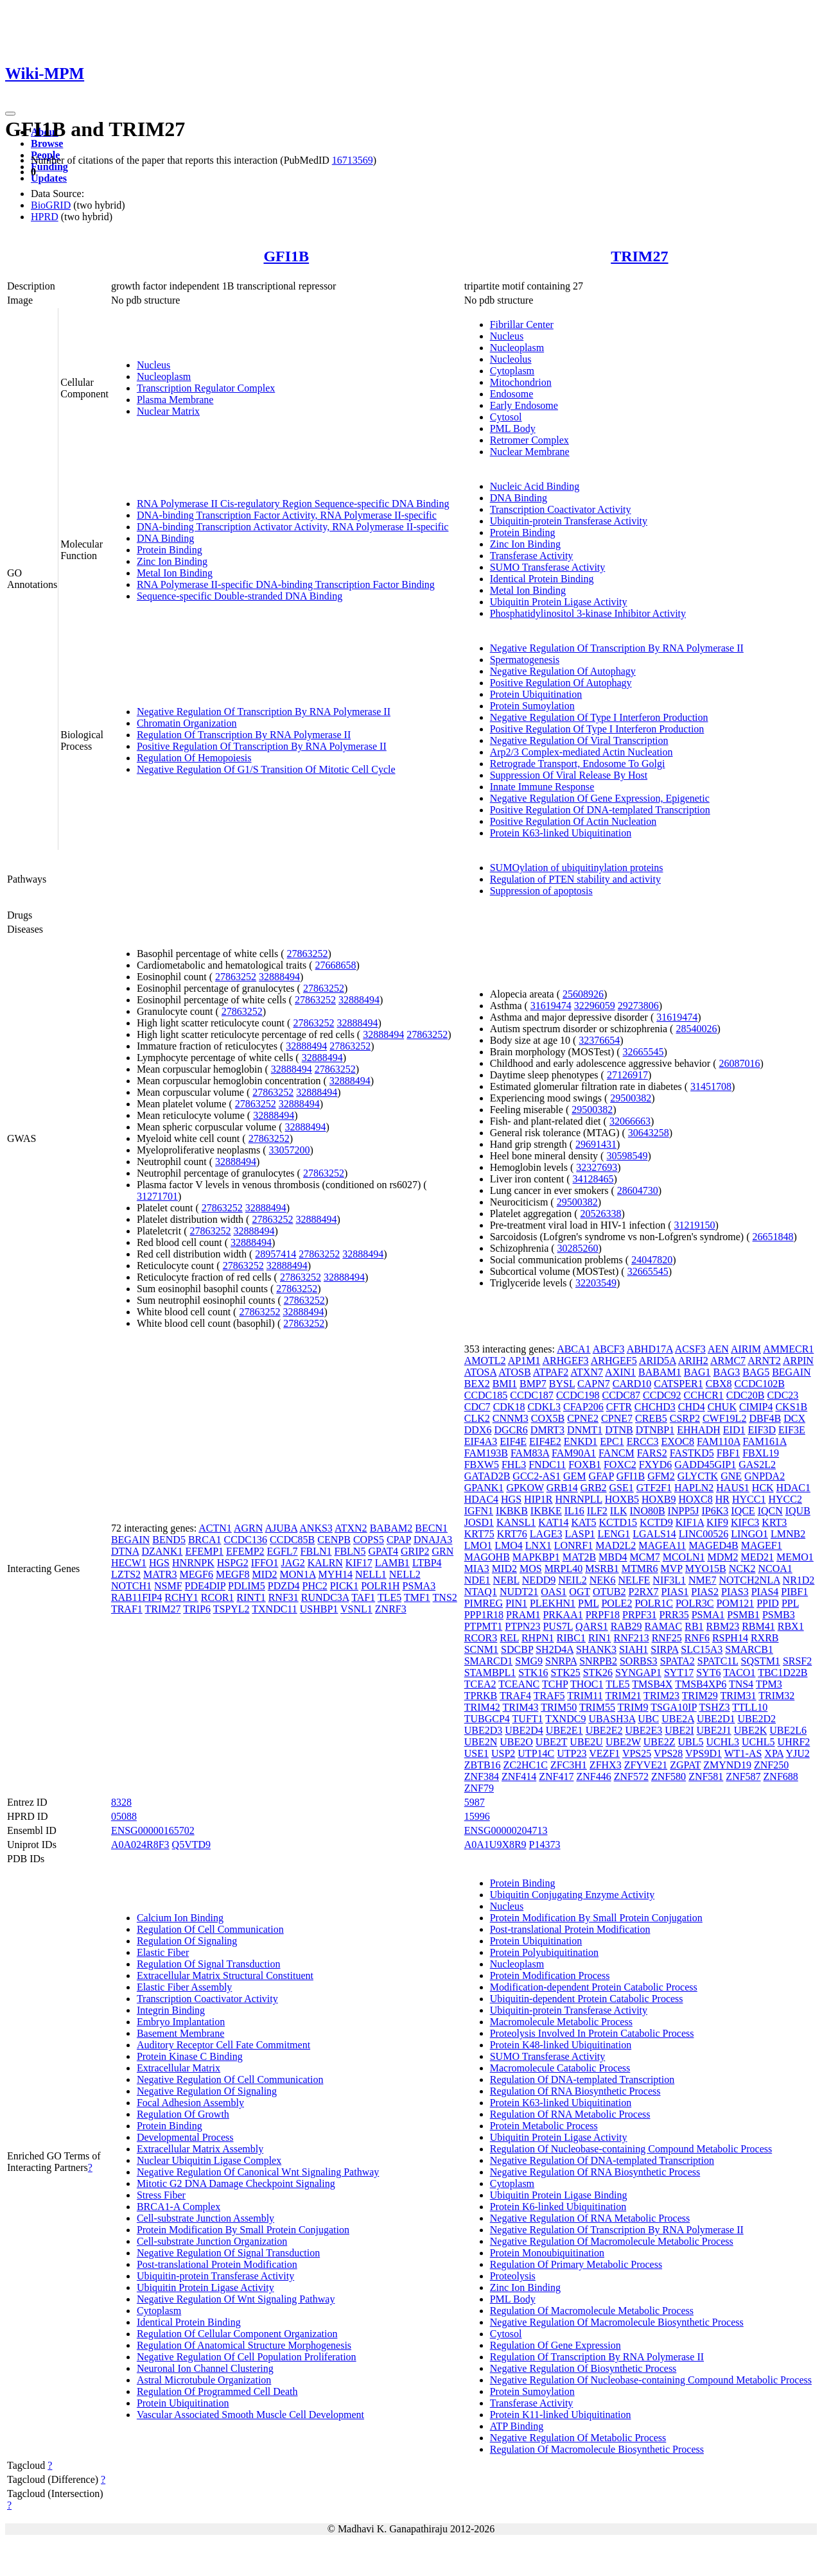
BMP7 (533, 1383)
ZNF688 (781, 1776)
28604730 (637, 1190)
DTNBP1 (655, 1429)
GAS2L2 (757, 1464)
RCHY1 (181, 1597)
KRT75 (479, 1533)
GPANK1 (484, 1487)
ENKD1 (580, 1441)
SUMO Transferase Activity (548, 567)
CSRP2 (685, 1418)
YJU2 (797, 1753)
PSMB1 (743, 1614)
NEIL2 (572, 1580)
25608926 (583, 994)
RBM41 (758, 1626)
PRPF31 (639, 1614)
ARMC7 (728, 1360)
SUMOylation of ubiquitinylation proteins (576, 867)
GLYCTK (698, 1476)
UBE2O (516, 1741)
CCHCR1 (704, 1395)
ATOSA (480, 1372)
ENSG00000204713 (506, 1830)
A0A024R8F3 (140, 1844)
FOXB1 (584, 1464)
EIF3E (791, 1429)
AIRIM (746, 1349)
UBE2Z (659, 1741)
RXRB (765, 1637)
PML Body (513, 428)
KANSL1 (516, 1522)
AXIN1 (620, 1372)
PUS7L (558, 1626)
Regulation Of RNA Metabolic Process (570, 2114)
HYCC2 (784, 1499)
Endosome (512, 393)
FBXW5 (481, 1464)
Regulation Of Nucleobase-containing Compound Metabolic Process (631, 2148)
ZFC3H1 (568, 1764)
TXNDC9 (565, 1718)
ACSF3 (690, 1349)
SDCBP (517, 1649)
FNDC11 (547, 1464)
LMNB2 (788, 1533)
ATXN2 (351, 1528)
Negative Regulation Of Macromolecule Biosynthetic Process (617, 2322)
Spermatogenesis (524, 659)
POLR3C (695, 1603)
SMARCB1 (749, 1649)
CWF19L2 (724, 1418)
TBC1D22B (782, 1672)
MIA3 (476, 1568)
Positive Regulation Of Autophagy (561, 682)
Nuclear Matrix (168, 411)
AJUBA (281, 1528)
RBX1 (791, 1626)
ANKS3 (316, 1528)
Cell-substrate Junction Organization (212, 2241)
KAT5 (583, 1522)
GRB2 (594, 1487)
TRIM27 (639, 256)
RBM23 (723, 1626)
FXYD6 (655, 1464)
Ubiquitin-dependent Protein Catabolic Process (586, 1998)
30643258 (648, 1132)
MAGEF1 (761, 1545)
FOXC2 (620, 1464)
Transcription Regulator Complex (206, 388)
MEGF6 (196, 1574)
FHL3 (514, 1464)
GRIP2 (415, 1551)
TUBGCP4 (487, 1718)
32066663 (630, 1121)
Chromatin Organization (187, 723)
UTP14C (536, 1753)
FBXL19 (760, 1453)
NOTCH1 (131, 1585)
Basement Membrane (180, 2033)
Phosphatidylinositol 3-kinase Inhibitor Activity (588, 613)
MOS (531, 1568)
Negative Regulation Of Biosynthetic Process (583, 2368)
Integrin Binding (171, 2010)
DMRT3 (547, 1429)
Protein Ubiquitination (536, 694)
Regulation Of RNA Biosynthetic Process (575, 2091)
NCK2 (742, 1568)
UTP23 (571, 1753)
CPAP (399, 1539)
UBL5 (690, 1741)
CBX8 (719, 1383)
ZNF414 (519, 1776)
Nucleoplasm (164, 376)
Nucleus (153, 364)
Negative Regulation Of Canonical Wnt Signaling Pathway (258, 2171)
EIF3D (762, 1429)
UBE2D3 (483, 1730)
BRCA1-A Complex (178, 2206)
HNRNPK (193, 1562)
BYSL (562, 1383)
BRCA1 (205, 1539)
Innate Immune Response (542, 786)
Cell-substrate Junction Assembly (205, 2218)
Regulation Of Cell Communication (210, 1929)
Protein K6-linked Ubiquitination (558, 2206)
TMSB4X (652, 1684)
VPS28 (668, 1753)
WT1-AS (743, 1753)
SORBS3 (639, 1660)
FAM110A (718, 1441)
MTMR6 (640, 1568)
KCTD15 (618, 1522)
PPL (790, 1603)
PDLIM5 (246, 1585)
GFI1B (286, 256)
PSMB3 (778, 1614)
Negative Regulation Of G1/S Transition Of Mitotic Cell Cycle (266, 769)
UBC (648, 1718)
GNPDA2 (764, 1476)
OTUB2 (609, 1591)
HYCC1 (748, 1499)
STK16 (533, 1672)
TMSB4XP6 (700, 1684)
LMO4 (508, 1545)
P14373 (545, 1844)
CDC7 (477, 1406)
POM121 (736, 1603)
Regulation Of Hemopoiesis (194, 757)
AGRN (248, 1528)
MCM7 (645, 1557)
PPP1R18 (483, 1614)
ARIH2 (693, 1360)
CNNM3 (511, 1418)
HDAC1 (793, 1487)
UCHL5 (758, 1741)
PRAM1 (523, 1614)
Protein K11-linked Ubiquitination (560, 2414)
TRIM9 (633, 1707)
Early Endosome (524, 405)
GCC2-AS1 (536, 1476)
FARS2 (652, 1453)
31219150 (694, 1225)
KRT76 (512, 1533)
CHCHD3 (655, 1406)
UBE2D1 (716, 1718)
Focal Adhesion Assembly (190, 2102)
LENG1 (614, 1533)
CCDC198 (578, 1395)
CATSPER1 (678, 1383)
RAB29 (626, 1626)
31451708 (710, 1086)
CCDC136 (245, 1539)
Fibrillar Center (522, 324)
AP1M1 (524, 1360)
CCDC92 (662, 1395)
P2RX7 (643, 1591)
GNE (731, 1476)
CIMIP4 (756, 1406)
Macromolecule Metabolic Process (561, 2021)
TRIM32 (776, 1695)
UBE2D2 (756, 1718)
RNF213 (631, 1637)
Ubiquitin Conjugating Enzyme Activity (572, 1894)
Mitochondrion (521, 382)
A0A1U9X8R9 (495, 1844)
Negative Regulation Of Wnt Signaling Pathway (236, 2299)
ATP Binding (516, 2426)
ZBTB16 (482, 1764)
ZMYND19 (727, 1764)
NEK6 (603, 1580)
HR (722, 1499)
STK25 (565, 1672)
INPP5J (683, 1510)
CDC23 (782, 1395)
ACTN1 (215, 1528)
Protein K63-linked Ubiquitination (560, 832)
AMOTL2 (485, 1360)
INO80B (647, 1510)
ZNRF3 (391, 1609)
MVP (672, 1568)
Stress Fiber (161, 2195)
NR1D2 (799, 1580)
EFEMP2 (245, 1551)
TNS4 (741, 1684)
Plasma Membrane (175, 399)
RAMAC (664, 1626)
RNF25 (667, 1637)
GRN (442, 1551)
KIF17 (358, 1562)
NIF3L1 (669, 1580)
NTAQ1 (480, 1591)
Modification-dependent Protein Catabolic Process (593, 1987)
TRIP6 (197, 1609)
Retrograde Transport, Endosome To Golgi (577, 763)
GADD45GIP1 (705, 1464)
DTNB (619, 1429)
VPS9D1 (703, 1753)
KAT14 (553, 1522)
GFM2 (661, 1476)
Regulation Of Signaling (187, 1940)
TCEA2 (480, 1684)
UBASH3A (611, 1718)
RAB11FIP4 (136, 1597)
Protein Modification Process (550, 1975)
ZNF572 (631, 1776)
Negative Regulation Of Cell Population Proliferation (246, 2356)
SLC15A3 (701, 1649)
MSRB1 (601, 1568)
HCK (763, 1487)
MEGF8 (232, 1574)
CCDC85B (292, 1539)
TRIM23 (661, 1695)
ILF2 (597, 1510)
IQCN (770, 1510)
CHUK (722, 1406)
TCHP (555, 1684)
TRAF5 (549, 1695)
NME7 (702, 1580)
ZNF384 (481, 1776)
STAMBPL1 (490, 1672)
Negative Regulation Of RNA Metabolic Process (590, 2218)
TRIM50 (559, 1707)
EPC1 (612, 1441)
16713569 (352, 160)
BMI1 (505, 1383)
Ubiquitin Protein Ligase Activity (558, 601)
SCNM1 (481, 1649)
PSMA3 (419, 1585)
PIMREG (483, 1603)
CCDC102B (760, 1383)
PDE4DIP (205, 1585)
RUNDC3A (325, 1597)
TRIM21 (623, 1695)
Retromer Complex (529, 440)
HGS (159, 1562)
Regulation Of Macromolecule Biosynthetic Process (597, 2449)
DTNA (125, 1551)
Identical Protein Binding (542, 578)
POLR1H (380, 1585)
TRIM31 (738, 1695)
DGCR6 (510, 1429)
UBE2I (679, 1730)
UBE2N (481, 1741)
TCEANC (518, 1684)
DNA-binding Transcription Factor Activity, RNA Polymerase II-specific (287, 515)
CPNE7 (617, 1418)
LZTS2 (126, 1574)
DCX (794, 1418)
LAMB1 (392, 1562)
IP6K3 (715, 1510)
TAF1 (363, 1597)
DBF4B (765, 1418)
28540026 (696, 1028)
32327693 (596, 1167)
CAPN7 (593, 1383)
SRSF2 (797, 1660)
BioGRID (51, 205)
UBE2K (750, 1730)
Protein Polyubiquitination (544, 1952)
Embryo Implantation (181, 2021)
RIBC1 (571, 1637)
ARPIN (798, 1360)
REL (509, 1637)
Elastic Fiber (163, 1952)
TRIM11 (584, 1695)
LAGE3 (546, 1533)
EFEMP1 (204, 1551)
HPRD (44, 216)
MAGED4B (713, 1545)
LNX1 (538, 1545)
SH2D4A (554, 1649)
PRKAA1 (562, 1614)
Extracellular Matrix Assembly (200, 2148)
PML (588, 1603)
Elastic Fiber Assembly (184, 1987)
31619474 (551, 1005)
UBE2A (677, 1718)
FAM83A (530, 1453)
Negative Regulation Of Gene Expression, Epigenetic (600, 798)
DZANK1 (161, 1551)
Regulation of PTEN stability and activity (575, 879)
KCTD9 (656, 1522)
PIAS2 (705, 1591)
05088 (124, 1816)
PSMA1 (708, 1614)
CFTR (619, 1406)
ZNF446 (593, 1776)
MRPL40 (564, 1568)
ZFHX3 (606, 1764)
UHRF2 (794, 1741)
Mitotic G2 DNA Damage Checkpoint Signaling (236, 2183)
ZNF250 (771, 1764)
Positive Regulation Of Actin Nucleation (573, 821)
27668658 (335, 965)
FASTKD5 (692, 1453)
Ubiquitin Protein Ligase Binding (558, 2195)
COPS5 (368, 1539)
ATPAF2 (550, 1372)
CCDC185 (486, 1395)
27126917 (627, 1074)
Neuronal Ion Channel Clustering (205, 2368)
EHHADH (699, 1429)
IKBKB (512, 1510)
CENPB (334, 1539)
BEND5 (169, 1539)
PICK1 (344, 1585)
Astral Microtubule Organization (204, 2379)
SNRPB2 (598, 1660)
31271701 (157, 1196)
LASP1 (579, 1533)
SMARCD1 (488, 1660)
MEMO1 (795, 1557)
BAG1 (697, 1372)
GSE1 (621, 1487)
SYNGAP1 (638, 1672)
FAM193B (486, 1453)
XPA (773, 1753)
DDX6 (478, 1429)
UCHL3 (722, 1741)
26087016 (739, 1063)
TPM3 (769, 1684)
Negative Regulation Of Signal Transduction (228, 2252)
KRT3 (774, 1522)
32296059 (594, 1005)
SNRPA (561, 1660)
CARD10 (632, 1383)
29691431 (595, 1144)
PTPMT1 (483, 1626)
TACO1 (739, 1672)
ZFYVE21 (646, 1764)
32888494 (279, 976)
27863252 (307, 953)
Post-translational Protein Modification (217, 2264)
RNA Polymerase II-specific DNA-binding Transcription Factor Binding (286, 584)
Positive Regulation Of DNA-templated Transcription (600, 809)
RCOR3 (481, 1637)
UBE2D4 (524, 1730)
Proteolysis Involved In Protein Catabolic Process (592, 2033)
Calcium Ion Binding (180, 1917)
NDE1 (477, 1580)
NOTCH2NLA (749, 1580)
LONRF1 (573, 1545)
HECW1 (128, 1562)
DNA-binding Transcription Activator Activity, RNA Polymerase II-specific (293, 526)
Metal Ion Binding (175, 572)
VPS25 (636, 1753)
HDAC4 (481, 1499)
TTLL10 (749, 1707)
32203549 (595, 1282)
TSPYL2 (231, 1609)
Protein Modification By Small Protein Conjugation (243, 2229)
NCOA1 (775, 1568)
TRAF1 (127, 1609)
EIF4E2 (545, 1441)
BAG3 (726, 1372)
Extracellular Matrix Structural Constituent (225, 1975)
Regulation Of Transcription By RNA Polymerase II (244, 734)
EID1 (734, 1429)
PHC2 (315, 1585)
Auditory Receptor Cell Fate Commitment (223, 2044)
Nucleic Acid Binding (535, 486)
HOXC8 (695, 1499)
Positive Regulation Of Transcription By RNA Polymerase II (262, 746)
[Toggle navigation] (10, 114)
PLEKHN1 (552, 1603)
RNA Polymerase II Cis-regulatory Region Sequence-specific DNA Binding (293, 503)
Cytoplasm (512, 370)
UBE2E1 (564, 1730)
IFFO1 (265, 1562)
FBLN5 (350, 1551)
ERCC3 (643, 1441)
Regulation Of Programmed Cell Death (217, 2391)
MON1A (298, 1574)
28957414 (275, 1254)
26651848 (773, 1236)
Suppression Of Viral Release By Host (568, 775)
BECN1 (431, 1528)
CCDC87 (621, 1395)
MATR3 (160, 1574)
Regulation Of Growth (183, 2114)
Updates (49, 178)
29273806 (638, 1005)
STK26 (598, 1672)
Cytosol (506, 416)
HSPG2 (233, 1562)
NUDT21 (519, 1591)
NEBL (506, 1580)
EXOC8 (677, 1441)
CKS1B (791, 1406)
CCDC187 (532, 1395)
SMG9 (529, 1660)
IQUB (797, 1510)
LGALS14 (654, 1533)
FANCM (616, 1453)
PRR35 (673, 1614)
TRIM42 (482, 1707)
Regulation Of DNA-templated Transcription (582, 2079)
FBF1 (728, 1453)
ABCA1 (573, 1349)
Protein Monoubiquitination (547, 2252)
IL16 (574, 1510)
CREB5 (651, 1418)
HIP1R (538, 1499)
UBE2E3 (643, 1730)
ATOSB (514, 1372)
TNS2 (445, 1597)
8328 (121, 1802)
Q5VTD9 (191, 1844)
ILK (618, 1510)
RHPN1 (537, 1637)
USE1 (476, 1753)
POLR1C (653, 1603)
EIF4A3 (481, 1441)
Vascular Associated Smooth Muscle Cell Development (250, 2414)
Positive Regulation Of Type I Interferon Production (597, 728)
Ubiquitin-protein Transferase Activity (568, 520)
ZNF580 (668, 1776)
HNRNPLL (578, 1499)
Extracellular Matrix (178, 2067)
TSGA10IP (673, 1707)
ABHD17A (650, 1349)
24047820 (651, 1259)
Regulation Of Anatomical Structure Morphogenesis (244, 2345)
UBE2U (586, 1741)
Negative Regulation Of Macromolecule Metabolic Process (611, 2241)
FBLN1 (316, 1551)
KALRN (325, 1562)
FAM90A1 (574, 1453)
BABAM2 (391, 1528)
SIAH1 (633, 1649)
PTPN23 (522, 1626)
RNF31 (283, 1597)
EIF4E (513, 1441)
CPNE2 (583, 1418)
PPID (767, 1603)
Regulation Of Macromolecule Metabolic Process (592, 2310)
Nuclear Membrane (530, 451)
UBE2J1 (714, 1730)
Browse (47, 143)
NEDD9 (538, 1580)
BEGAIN (130, 1539)
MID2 (264, 1574)
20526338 (601, 1213)
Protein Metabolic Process (544, 2125)
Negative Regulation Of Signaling (207, 2091)
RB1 (694, 1626)
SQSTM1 (760, 1660)
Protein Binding (169, 549)
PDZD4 (284, 1585)
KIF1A (690, 1522)
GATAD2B (487, 1476)
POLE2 (616, 1603)
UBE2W (623, 1741)
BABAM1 (659, 1372)
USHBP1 (319, 1609)
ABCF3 (609, 1349)
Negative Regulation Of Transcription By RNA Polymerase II (263, 711)
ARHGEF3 (566, 1360)
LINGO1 (749, 1533)
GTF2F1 (654, 1487)
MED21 (757, 1557)
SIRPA (664, 1649)
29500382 (630, 1098)
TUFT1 (527, 1718)
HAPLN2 (693, 1487)
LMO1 (478, 1545)
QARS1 (591, 1626)
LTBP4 (427, 1562)
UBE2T (551, 1741)
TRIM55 (597, 1707)
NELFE (634, 1580)
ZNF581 (705, 1776)
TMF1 (417, 1597)
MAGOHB (487, 1557)
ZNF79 (479, 1788)
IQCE (743, 1510)
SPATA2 (677, 1660)
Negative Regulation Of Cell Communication (230, 2079)
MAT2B (579, 1557)
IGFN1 (478, 1510)
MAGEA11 (662, 1545)
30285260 (578, 1248)
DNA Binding (165, 538)
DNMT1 (584, 1429)
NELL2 (405, 1574)
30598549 (626, 1155)
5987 (474, 1802)
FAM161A (765, 1441)
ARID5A (657, 1360)
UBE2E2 (604, 1730)
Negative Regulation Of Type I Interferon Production (599, 717)
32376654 (599, 1040)
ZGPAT (685, 1764)
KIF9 (717, 1522)
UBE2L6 (788, 1730)
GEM (574, 1476)
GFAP (601, 1476)
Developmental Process (185, 2137)
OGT (579, 1591)
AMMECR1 (788, 1349)
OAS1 (553, 1591)
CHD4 (691, 1406)
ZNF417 (556, 1776)
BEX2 (477, 1383)
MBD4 (613, 1557)
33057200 (289, 1150)
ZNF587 (743, 1776)
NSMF (168, 1585)
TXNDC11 (274, 1609)
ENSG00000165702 (153, 1830)
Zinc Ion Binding (172, 561)
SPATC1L (718, 1660)
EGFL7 (282, 1551)
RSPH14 (730, 1637)
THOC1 (587, 1684)
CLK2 (477, 1418)
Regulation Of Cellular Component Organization (237, 2333)
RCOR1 (217, 1597)
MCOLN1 (684, 1557)
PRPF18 (603, 1614)
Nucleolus (511, 359)
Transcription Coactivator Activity (560, 509)
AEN (718, 1349)
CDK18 (509, 1406)
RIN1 (599, 1637)
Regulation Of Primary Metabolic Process (576, 2264)
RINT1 (250, 1597)
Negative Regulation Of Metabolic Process (578, 2437)
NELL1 (371, 1574)
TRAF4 (515, 1695)
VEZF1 (604, 1753)
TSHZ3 (714, 1707)
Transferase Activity (531, 555)
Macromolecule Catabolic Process (560, 2067)
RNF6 (697, 1637)
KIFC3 (745, 1522)
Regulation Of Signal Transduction (209, 1963)
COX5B (547, 1418)
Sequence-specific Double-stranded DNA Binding (239, 596)
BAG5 (755, 1372)
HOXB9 (659, 1499)
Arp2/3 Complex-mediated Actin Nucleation (581, 752)
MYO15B (705, 1568)
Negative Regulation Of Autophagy (563, 671)
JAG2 (292, 1562)
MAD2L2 (615, 1545)
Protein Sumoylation (532, 705)
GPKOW (524, 1487)
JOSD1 (479, 1522)
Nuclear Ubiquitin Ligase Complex (209, 2160)
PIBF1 (794, 1591)
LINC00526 (703, 1533)
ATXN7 (586, 1372)
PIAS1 (675, 1591)
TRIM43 (520, 1707)
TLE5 (389, 1597)
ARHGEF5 (614, 1360)
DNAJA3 (433, 1539)
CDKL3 (544, 1406)
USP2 (503, 1753)
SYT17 (679, 1672)
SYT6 (708, 1672)
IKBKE (546, 1510)
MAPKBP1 (536, 1557)
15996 (477, 1816)
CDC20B (745, 1395)
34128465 (593, 1178)
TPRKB (481, 1695)
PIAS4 (765, 1591)
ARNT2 (764, 1360)
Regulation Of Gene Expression (555, 2345)
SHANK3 (596, 1649)
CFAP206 (583, 1406)
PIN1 (516, 1603)
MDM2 (722, 1557)
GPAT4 (383, 1551)
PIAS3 (735, 1591)
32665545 (643, 1051)
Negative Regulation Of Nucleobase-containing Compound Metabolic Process (651, 2379)
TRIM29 (700, 1695)
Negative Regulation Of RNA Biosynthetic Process (595, 2171)
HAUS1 (732, 1487)
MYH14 (336, 1574)
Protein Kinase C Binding (190, 2056)
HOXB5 (622, 1499)
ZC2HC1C (525, 1764)
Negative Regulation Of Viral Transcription (579, 740)
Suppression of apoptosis (541, 890)
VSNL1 (356, 1609)
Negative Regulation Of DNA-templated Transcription (602, 2160)
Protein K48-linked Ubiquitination (560, 2044)
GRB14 (562, 1487)
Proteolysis (513, 2275)
